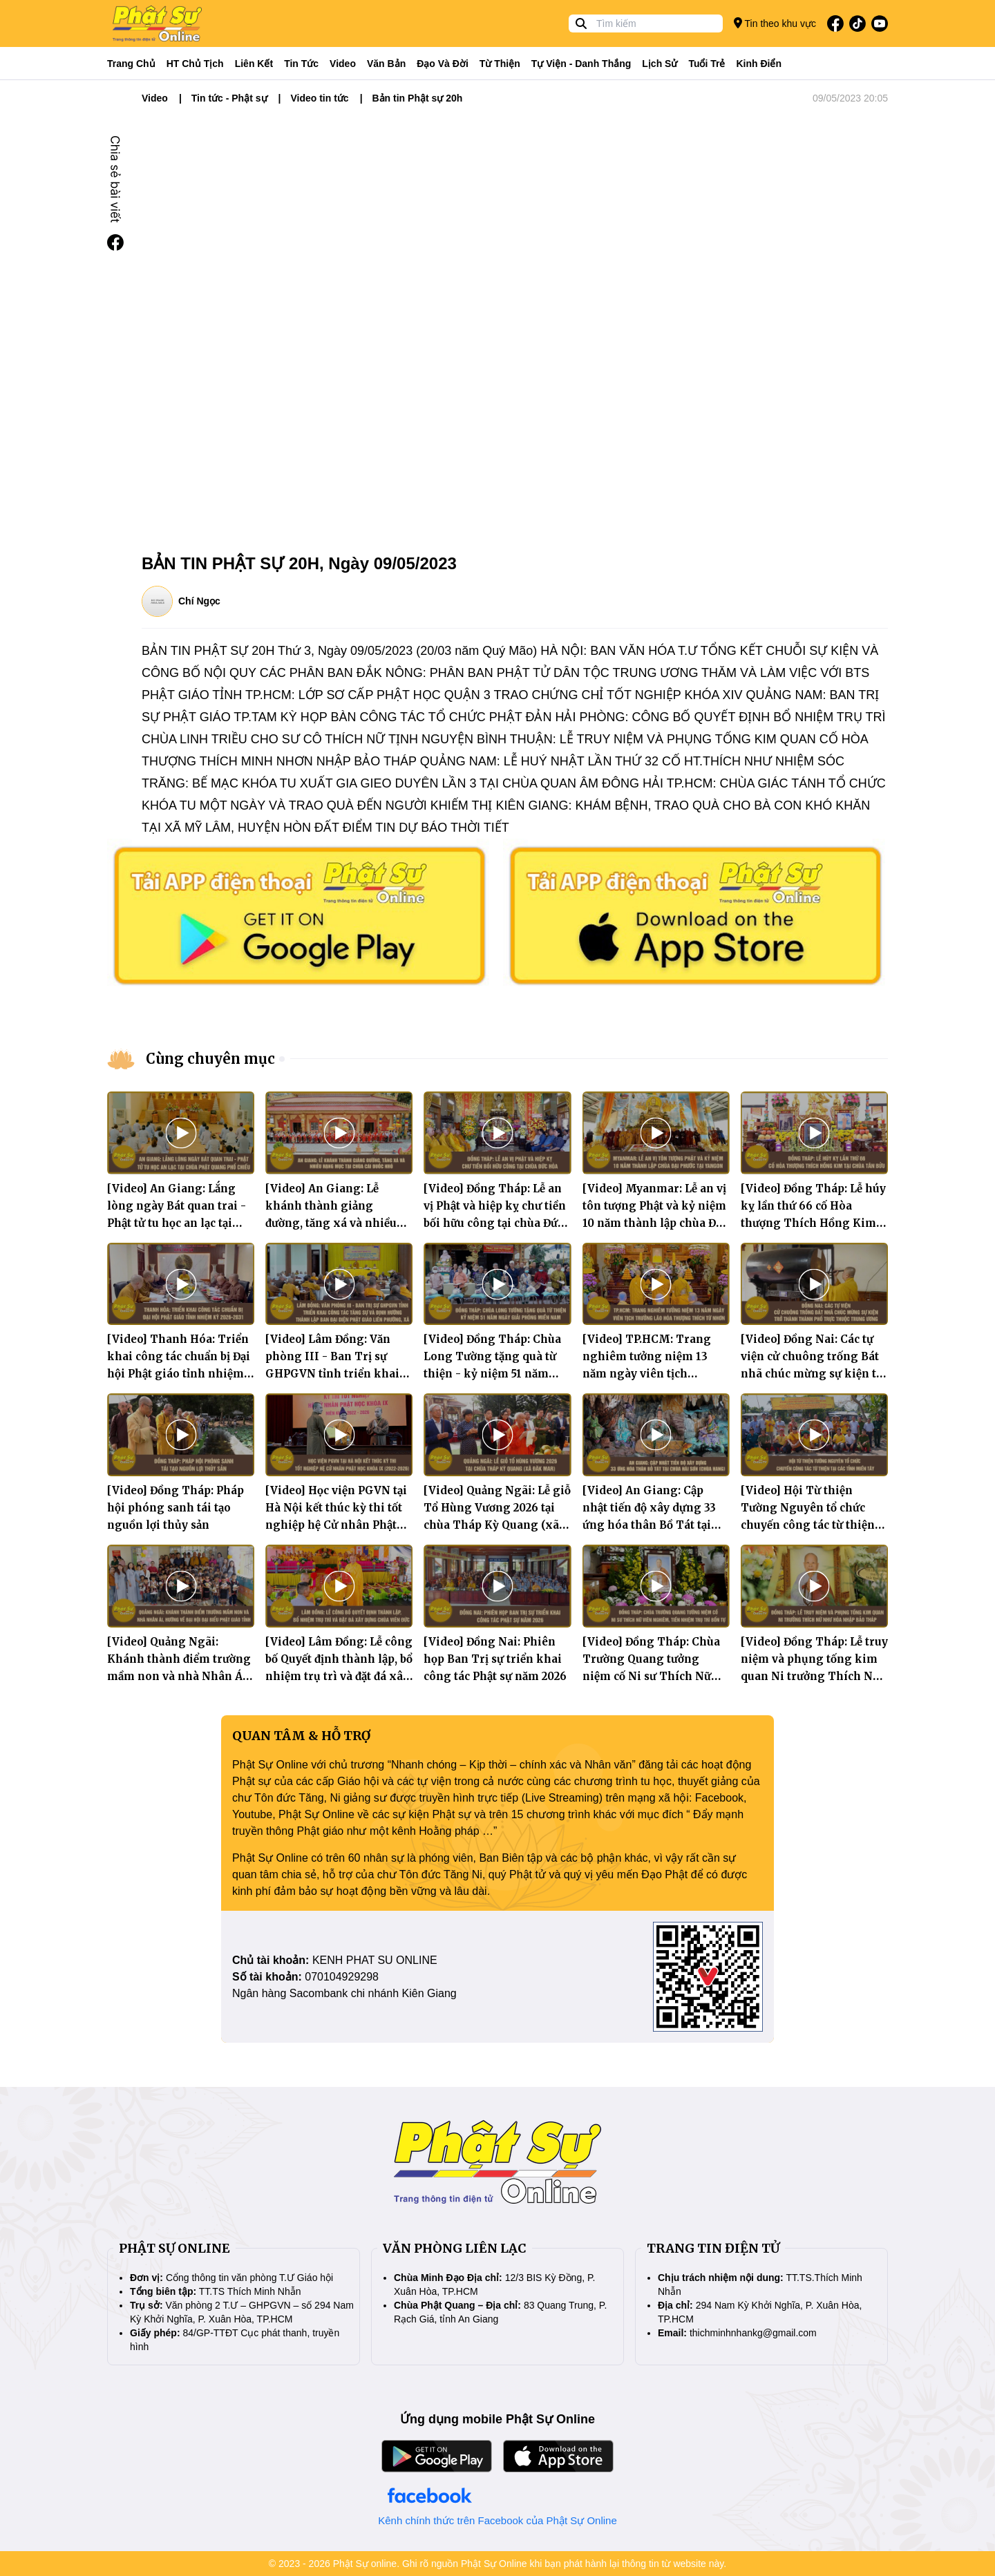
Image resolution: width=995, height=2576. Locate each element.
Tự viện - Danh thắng (581, 63)
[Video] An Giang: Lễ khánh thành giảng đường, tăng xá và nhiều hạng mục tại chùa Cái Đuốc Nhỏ (331, 1223)
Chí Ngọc (199, 601)
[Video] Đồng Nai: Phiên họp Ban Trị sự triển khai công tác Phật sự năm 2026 (495, 1659)
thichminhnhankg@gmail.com (753, 2332)
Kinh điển (759, 63)
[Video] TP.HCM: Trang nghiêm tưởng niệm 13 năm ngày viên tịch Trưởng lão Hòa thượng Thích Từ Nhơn (647, 1374)
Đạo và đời (442, 63)
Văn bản (386, 63)
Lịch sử (659, 63)
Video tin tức (319, 98)
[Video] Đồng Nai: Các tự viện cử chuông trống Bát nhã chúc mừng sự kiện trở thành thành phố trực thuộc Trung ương (814, 1374)
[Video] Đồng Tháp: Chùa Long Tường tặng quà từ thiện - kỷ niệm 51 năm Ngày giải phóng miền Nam (492, 1374)
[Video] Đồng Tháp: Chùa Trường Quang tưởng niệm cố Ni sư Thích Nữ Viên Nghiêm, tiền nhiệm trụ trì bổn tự (652, 1676)
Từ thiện (500, 63)
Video (343, 63)
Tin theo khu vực (775, 23)
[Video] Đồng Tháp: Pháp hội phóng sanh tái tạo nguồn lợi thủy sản (175, 1508)
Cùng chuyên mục (210, 1058)
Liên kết (254, 63)
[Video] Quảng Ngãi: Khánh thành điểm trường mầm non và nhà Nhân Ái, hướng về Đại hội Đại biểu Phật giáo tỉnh (179, 1676)
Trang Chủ (131, 63)
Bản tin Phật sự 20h (417, 98)
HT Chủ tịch (195, 63)
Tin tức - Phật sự (229, 98)
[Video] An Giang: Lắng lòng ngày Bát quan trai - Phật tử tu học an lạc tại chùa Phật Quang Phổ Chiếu (176, 1223)
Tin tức (301, 63)
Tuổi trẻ (706, 63)
